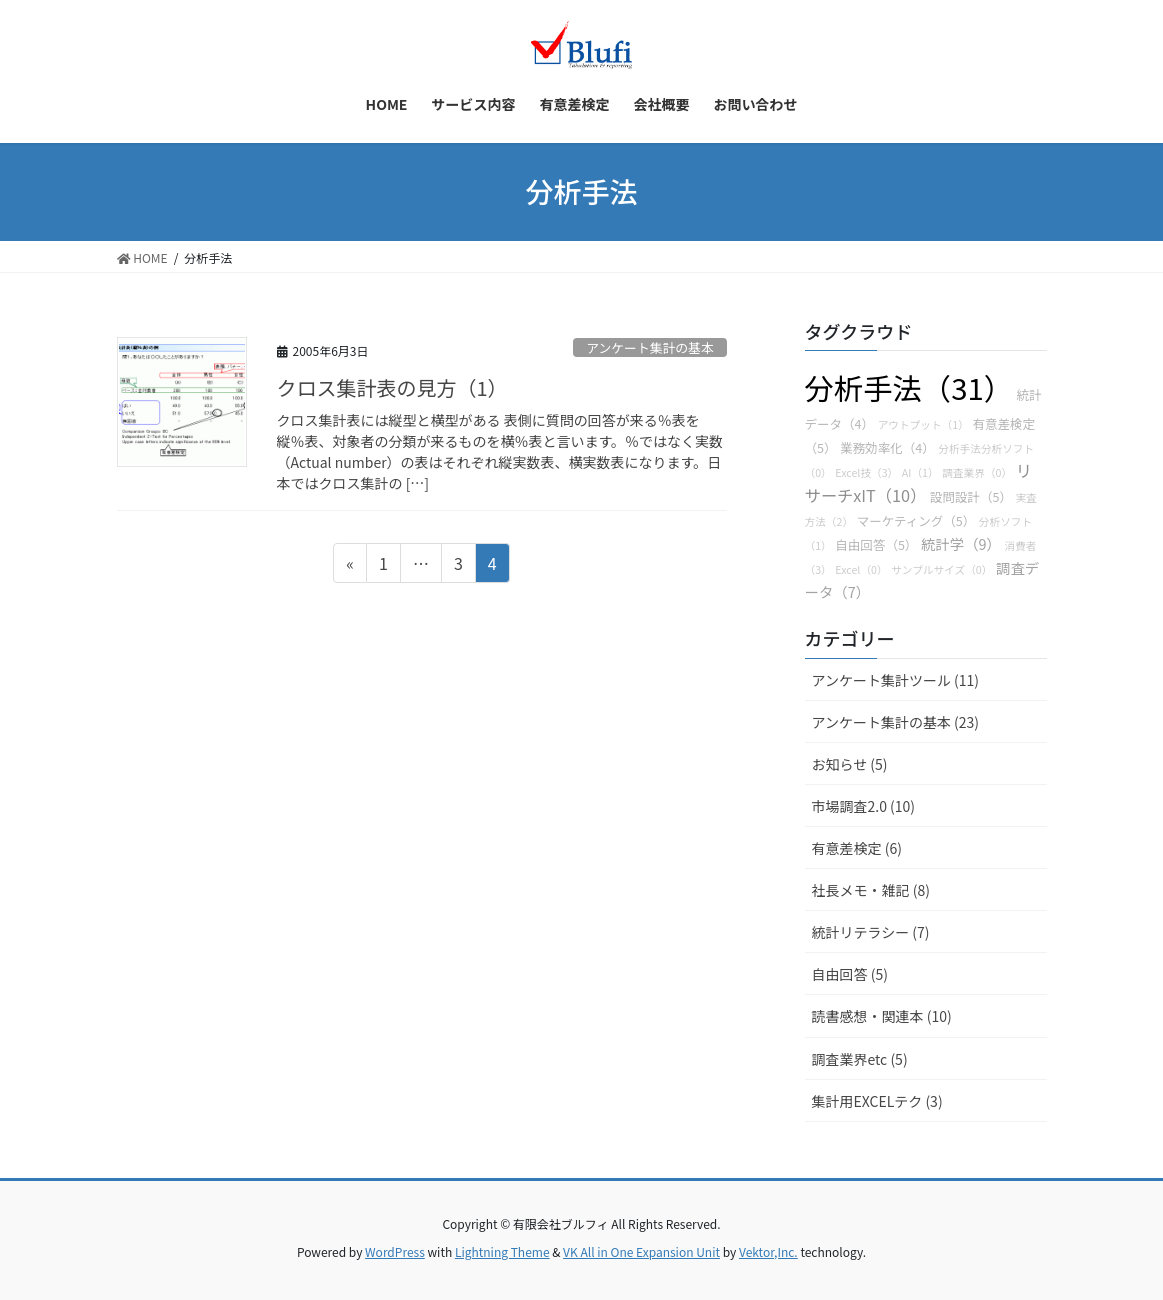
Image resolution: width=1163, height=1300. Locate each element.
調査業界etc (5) (860, 1059)
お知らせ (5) (850, 764)
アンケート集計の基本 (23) (896, 722)
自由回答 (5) (850, 974)
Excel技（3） (866, 472)
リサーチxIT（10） (918, 482)
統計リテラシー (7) (871, 932)
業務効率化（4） (887, 447)
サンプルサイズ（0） (941, 569)
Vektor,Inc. (768, 1251)
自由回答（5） (876, 544)
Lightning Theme (502, 1251)
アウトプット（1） (923, 424)
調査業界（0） (977, 472)
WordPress (395, 1251)
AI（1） (920, 472)
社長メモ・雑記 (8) (871, 890)
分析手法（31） (909, 387)
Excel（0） (861, 569)
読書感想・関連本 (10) (882, 1016)
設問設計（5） (971, 496)
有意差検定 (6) (857, 848)
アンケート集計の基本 (649, 347)
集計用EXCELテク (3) (877, 1101)
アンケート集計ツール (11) (896, 680)
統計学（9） (961, 543)
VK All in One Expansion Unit (641, 1251)
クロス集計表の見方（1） (392, 387)
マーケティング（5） (916, 520)
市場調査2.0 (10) (864, 806)
